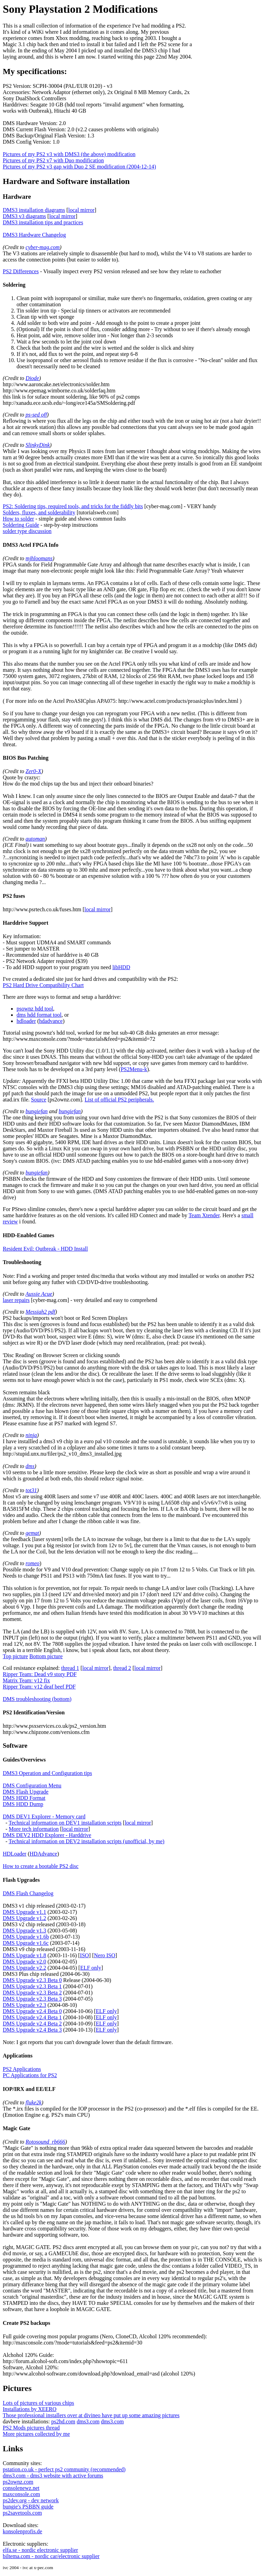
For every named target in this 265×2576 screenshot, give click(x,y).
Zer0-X (33, 771)
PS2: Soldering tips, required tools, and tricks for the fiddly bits (73, 506)
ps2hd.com (63, 2421)
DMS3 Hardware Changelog (34, 235)
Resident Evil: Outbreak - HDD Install (45, 1249)
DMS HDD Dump (23, 1804)
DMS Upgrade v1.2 (24, 1918)
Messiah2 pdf (40, 1312)
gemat (32, 1533)
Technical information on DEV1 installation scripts (65, 1823)
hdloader (26, 1021)
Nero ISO (104, 1955)
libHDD (121, 967)
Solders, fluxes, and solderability (39, 512)
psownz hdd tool (35, 1009)
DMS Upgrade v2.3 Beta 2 (32, 1992)
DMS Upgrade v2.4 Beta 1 (32, 2017)
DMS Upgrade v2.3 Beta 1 (32, 1986)
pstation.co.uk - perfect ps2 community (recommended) (64, 2469)
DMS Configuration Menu (32, 1785)
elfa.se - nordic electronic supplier (40, 2550)
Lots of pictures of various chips (38, 2403)
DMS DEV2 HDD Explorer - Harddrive (47, 1835)
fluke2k (33, 2102)
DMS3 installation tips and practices (43, 222)
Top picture (15, 1656)
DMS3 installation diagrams (34, 210)
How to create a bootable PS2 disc (41, 1866)
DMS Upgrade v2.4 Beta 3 (32, 2030)
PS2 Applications (22, 2069)
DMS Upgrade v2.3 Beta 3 (32, 1999)
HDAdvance (43, 1854)
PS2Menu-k (134, 1069)
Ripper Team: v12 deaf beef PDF (39, 1687)
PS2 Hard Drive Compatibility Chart (43, 985)
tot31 (31, 1490)
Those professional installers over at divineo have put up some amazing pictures (91, 2415)
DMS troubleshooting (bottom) (37, 1699)
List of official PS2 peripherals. (119, 1099)
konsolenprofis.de (22, 2531)
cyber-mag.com (43, 247)
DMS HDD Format (24, 1798)
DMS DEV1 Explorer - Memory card (44, 1816)
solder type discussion (27, 531)
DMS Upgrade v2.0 (24, 1961)
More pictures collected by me (36, 2434)
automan (35, 839)
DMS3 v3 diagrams (24, 216)
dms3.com (88, 2421)
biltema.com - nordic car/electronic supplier (51, 2556)
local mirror (81, 210)
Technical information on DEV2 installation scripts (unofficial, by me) (86, 1841)
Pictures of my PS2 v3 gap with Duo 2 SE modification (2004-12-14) (79, 167)
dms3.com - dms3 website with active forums (53, 2475)
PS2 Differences (21, 271)
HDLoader (14, 1854)
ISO (84, 1955)
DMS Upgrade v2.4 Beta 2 (32, 2023)
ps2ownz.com (18, 2482)
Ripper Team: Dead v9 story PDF (40, 1674)
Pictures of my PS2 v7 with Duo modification (53, 160)
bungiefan (37, 1111)
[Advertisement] (227, 106)
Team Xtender (203, 1215)
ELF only (90, 1968)
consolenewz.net (21, 2488)
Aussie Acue (39, 1294)
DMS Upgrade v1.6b (26, 1937)
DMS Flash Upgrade (25, 1792)
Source (38, 1099)
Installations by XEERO (30, 2409)
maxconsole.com (21, 2494)
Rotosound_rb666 (45, 2142)
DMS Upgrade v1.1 (24, 1912)
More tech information (34, 1829)
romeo (32, 1563)
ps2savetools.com (22, 2513)
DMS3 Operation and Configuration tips (47, 1773)
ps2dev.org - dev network (31, 2500)
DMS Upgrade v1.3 (24, 1930)
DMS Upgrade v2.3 (24, 2005)
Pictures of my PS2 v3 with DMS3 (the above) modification (69, 154)
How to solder (18, 519)
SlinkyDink (38, 445)
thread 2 (122, 1668)
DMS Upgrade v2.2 (24, 1968)
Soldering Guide (21, 525)
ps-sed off (36, 415)
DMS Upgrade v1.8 (24, 1955)
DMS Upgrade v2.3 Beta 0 (32, 1980)
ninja (31, 1435)
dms (30, 1466)
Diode (32, 378)
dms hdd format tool (39, 1015)
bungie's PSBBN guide (28, 2507)
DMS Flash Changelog (28, 1893)
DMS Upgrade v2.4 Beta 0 (32, 2011)
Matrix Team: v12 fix (26, 1680)
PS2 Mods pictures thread (31, 2428)
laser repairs (16, 1300)
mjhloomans (39, 558)
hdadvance (50, 1021)
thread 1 (70, 1668)
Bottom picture (45, 1656)
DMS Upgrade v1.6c (26, 1943)
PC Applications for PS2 (30, 2075)
